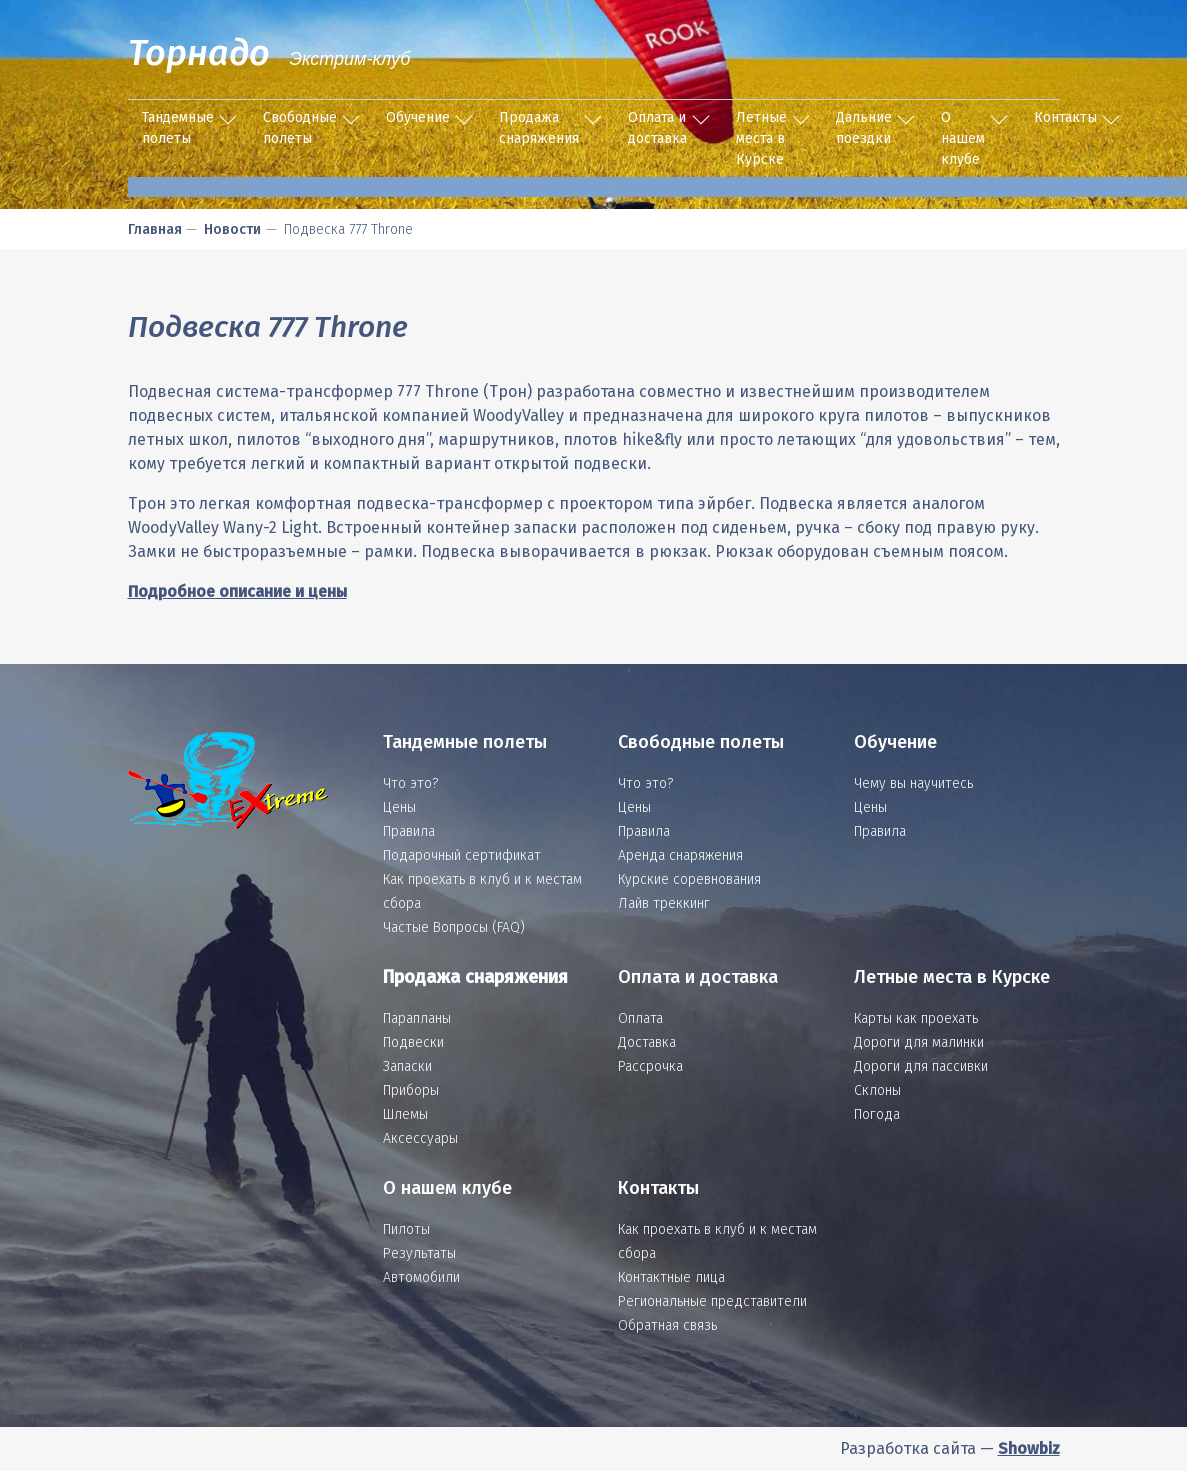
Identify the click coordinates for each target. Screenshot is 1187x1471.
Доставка (647, 1042)
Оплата (640, 1018)
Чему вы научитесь (913, 783)
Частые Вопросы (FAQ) (454, 927)
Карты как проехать (916, 1018)
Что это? (410, 783)
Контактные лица (671, 1277)
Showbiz (1029, 1448)
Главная (155, 229)
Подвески (413, 1042)
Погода (877, 1114)
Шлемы (405, 1114)
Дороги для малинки (919, 1042)
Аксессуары (420, 1138)
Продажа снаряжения (539, 128)
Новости (232, 229)
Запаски (407, 1066)
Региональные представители (712, 1301)
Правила (409, 831)
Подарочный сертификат (462, 855)
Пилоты (406, 1229)
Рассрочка (650, 1066)
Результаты (419, 1253)
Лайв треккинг (664, 903)
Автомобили (421, 1277)
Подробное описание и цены (237, 591)
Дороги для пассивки (921, 1066)
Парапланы (417, 1018)
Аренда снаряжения (680, 855)
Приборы (411, 1090)
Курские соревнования (689, 879)
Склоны (877, 1090)
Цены (399, 807)
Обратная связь (667, 1325)
